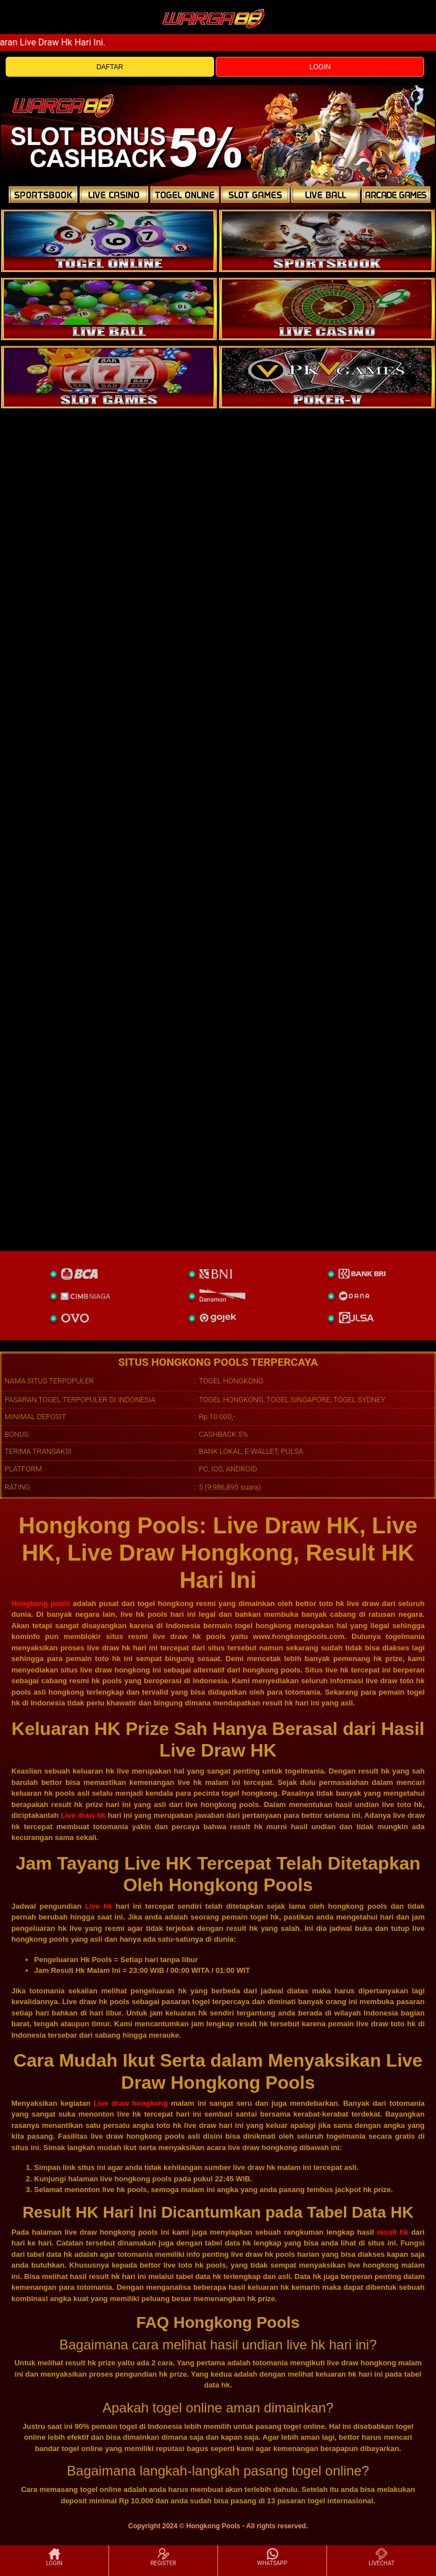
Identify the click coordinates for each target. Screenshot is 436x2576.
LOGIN (319, 67)
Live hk (98, 1906)
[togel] (109, 241)
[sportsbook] (109, 309)
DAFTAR (110, 67)
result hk (393, 2232)
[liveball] (327, 377)
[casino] (327, 309)
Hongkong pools (40, 1603)
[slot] (327, 241)
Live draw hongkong (131, 2103)
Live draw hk (83, 1815)
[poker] (109, 377)
